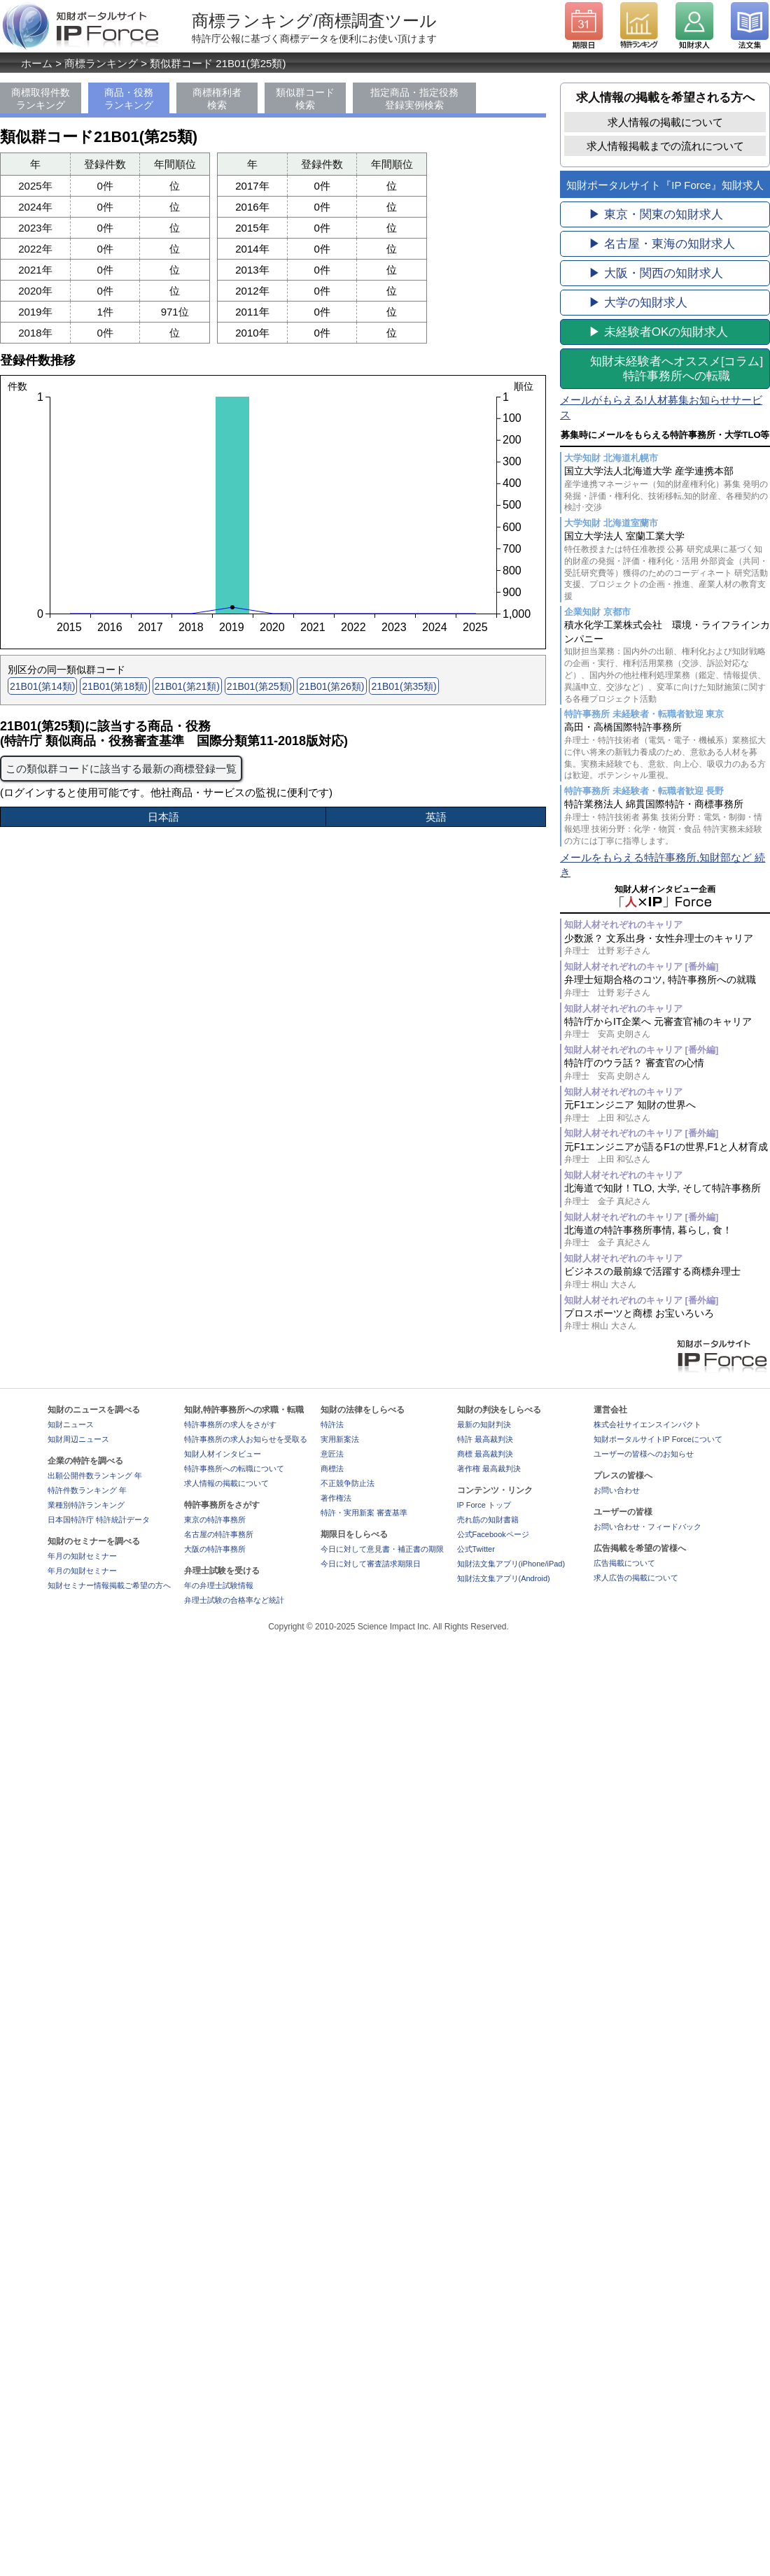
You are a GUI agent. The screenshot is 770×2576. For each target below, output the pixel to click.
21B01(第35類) (403, 686)
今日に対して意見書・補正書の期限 (382, 1549)
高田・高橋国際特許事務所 (667, 751)
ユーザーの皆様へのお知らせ (644, 1454)
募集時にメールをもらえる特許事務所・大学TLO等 (665, 435)
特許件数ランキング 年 (87, 1490)
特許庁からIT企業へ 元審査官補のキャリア (667, 1028)
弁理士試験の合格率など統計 (234, 1600)
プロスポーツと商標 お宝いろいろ (667, 1320)
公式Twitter (476, 1549)
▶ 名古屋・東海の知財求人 (662, 243)
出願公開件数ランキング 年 (95, 1475)
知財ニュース (71, 1424)
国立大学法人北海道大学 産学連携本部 (667, 489)
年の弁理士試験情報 (218, 1585)
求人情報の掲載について (665, 122)
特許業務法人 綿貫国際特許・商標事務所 (667, 822)
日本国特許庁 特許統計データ (99, 1519)
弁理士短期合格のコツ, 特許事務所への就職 (667, 986)
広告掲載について (624, 1563)
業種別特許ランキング (86, 1505)
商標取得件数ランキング (40, 99)
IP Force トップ (484, 1505)
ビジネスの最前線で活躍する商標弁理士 (667, 1278)
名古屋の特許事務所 (218, 1534)
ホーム (36, 63)
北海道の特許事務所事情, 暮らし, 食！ (667, 1236)
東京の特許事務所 (215, 1519)
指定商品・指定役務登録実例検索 (414, 99)
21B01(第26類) (331, 686)
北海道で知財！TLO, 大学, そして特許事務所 (667, 1194)
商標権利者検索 (216, 99)
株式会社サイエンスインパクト (647, 1424)
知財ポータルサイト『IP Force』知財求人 (664, 185)
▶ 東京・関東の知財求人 (656, 214)
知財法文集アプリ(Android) (503, 1578)
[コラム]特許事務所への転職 (676, 369)
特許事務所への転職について (234, 1468)
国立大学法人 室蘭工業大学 (667, 566)
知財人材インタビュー (222, 1454)
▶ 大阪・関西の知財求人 (656, 273)
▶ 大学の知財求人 (638, 302)
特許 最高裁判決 (485, 1439)
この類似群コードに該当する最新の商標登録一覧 (121, 768)
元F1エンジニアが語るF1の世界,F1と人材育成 (667, 1153)
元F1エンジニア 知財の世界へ (667, 1111)
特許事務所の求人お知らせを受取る (245, 1439)
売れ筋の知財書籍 (488, 1519)
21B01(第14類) (42, 686)
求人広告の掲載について (636, 1577)
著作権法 (336, 1498)
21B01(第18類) (114, 686)
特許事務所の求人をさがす (230, 1424)
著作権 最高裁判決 (489, 1468)
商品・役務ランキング (128, 99)
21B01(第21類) (187, 686)
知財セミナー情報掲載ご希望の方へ (109, 1585)
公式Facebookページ (493, 1534)
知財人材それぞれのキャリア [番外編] (641, 966)
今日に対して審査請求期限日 (371, 1563)
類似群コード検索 (305, 99)
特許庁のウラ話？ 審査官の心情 (667, 1069)
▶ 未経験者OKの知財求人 (658, 332)
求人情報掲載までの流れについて (665, 146)
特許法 (332, 1424)
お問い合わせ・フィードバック (647, 1526)
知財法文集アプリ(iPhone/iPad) (511, 1563)
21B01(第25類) (259, 686)
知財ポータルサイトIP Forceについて (658, 1439)
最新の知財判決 (484, 1424)
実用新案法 (340, 1439)
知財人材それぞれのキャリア (623, 924)
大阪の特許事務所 (215, 1549)
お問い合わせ (617, 1490)
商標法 (332, 1468)
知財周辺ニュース (78, 1439)
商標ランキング (101, 63)
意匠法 (332, 1454)
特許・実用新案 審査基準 (364, 1512)
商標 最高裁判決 (485, 1454)
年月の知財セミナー (82, 1556)
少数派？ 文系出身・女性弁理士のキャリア (667, 945)
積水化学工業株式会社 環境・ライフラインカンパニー (667, 662)
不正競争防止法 (347, 1483)
